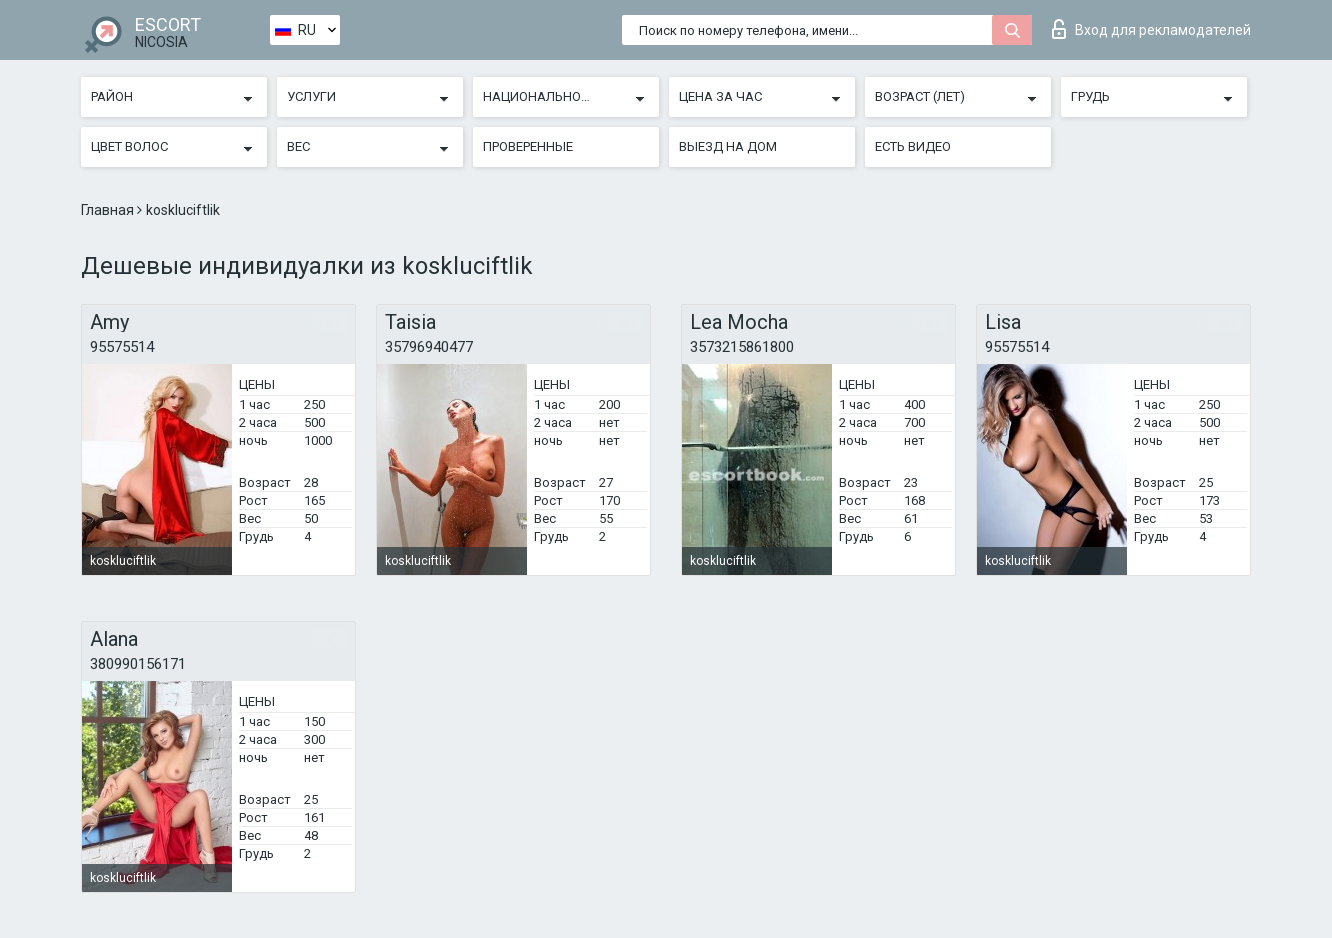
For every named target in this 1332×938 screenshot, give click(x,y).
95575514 (122, 347)
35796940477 (429, 347)
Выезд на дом (728, 146)
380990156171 (138, 664)
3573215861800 (742, 347)
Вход (1151, 29)
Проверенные (528, 146)
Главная (109, 210)
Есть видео (913, 146)
